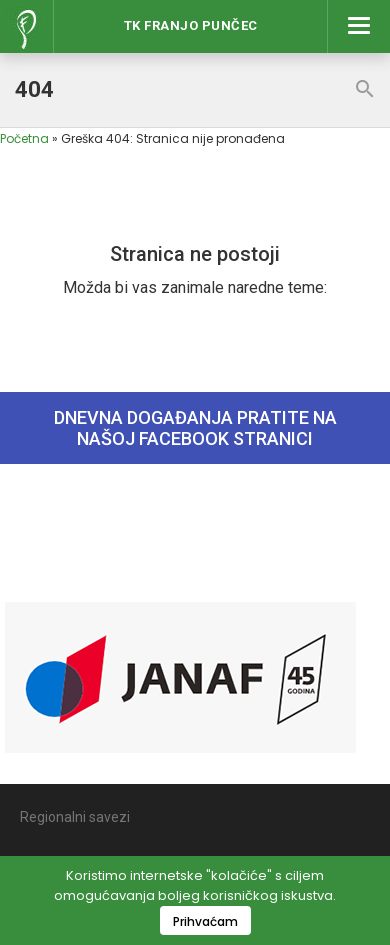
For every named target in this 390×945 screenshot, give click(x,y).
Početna (24, 138)
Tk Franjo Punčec (191, 25)
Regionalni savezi (75, 817)
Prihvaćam (205, 921)
